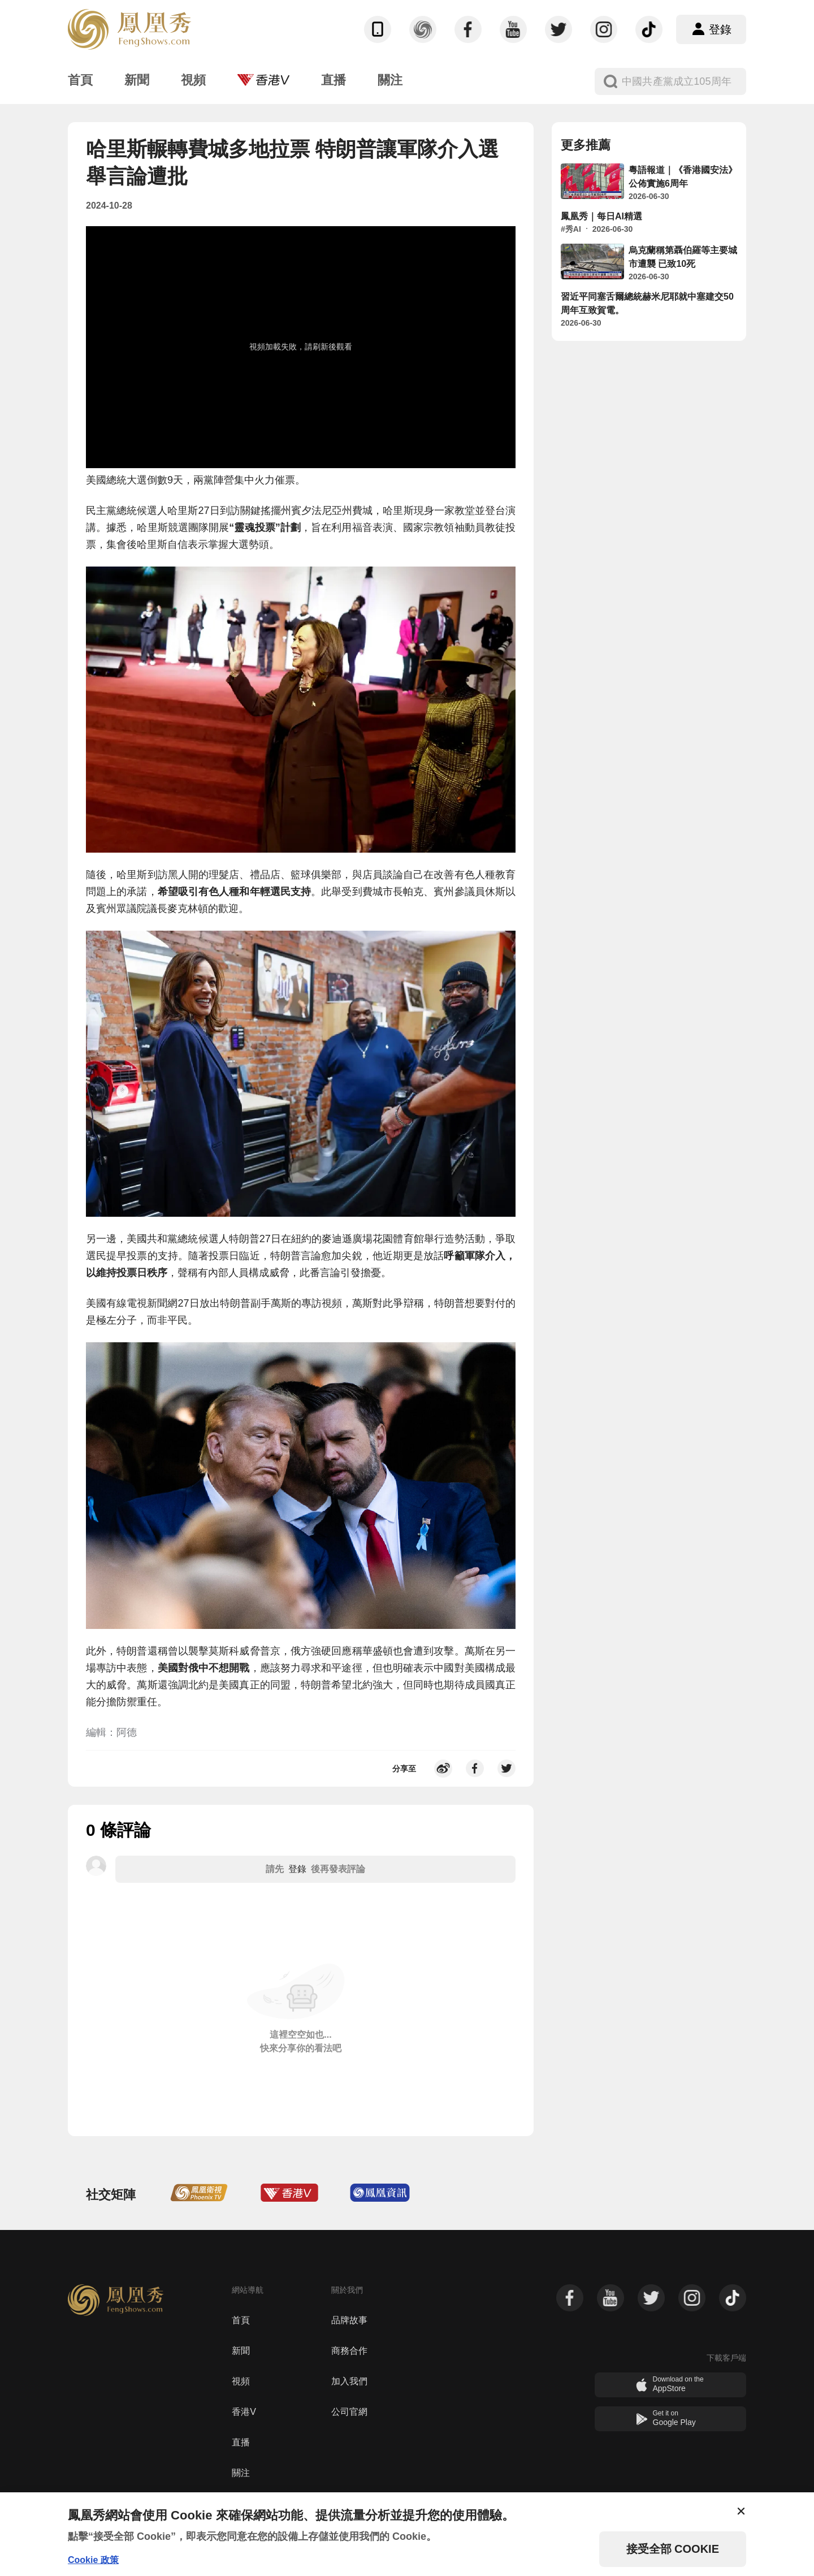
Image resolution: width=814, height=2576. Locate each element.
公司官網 (349, 2412)
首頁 (241, 2320)
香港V (244, 2412)
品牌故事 (349, 2320)
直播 (241, 2442)
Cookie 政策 (93, 2560)
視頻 (241, 2381)
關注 (241, 2473)
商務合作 (349, 2350)
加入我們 (349, 2381)
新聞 (241, 2350)
